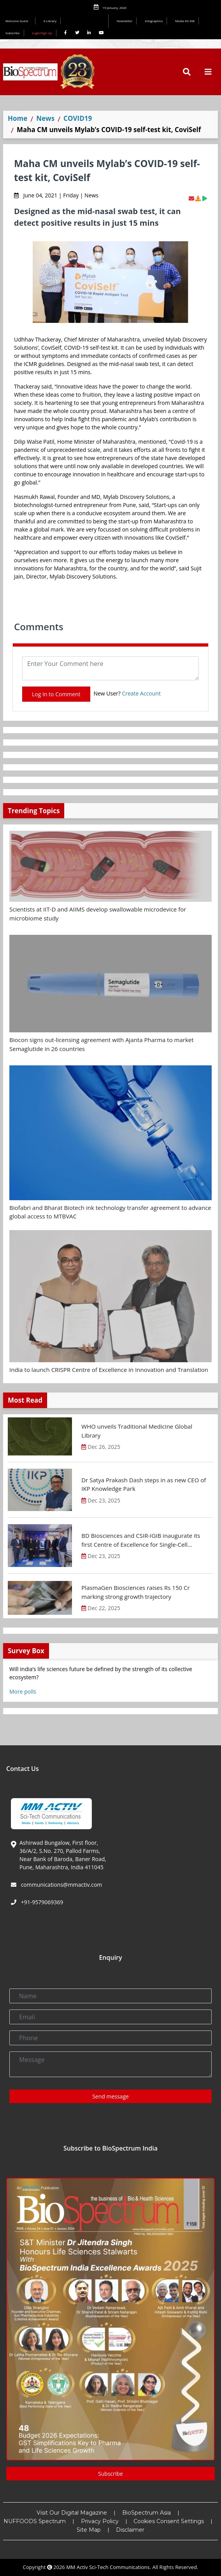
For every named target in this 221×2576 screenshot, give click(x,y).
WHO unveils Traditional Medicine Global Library (136, 1430)
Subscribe (12, 33)
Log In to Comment (56, 694)
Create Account (141, 693)
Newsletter (125, 21)
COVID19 (77, 118)
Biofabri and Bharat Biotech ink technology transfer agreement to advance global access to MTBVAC (110, 1212)
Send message (110, 2096)
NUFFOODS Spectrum (35, 2521)
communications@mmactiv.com (60, 1884)
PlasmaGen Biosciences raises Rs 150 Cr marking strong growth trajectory (135, 1592)
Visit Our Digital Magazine (72, 2512)
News (45, 118)
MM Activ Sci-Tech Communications (108, 2567)
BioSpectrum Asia (146, 2512)
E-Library (50, 21)
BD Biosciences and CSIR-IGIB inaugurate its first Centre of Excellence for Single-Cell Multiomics (140, 1540)
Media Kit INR (185, 21)
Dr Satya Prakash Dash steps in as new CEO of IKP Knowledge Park (143, 1484)
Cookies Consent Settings (168, 2521)
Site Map (89, 2529)
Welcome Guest (18, 21)
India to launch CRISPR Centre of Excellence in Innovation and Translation (108, 1369)
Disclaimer (130, 2529)
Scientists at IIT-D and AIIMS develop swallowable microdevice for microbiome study (97, 913)
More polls (22, 1691)
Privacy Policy (100, 2521)
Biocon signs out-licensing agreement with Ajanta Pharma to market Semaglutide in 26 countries (101, 1044)
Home (17, 118)
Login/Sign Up (42, 33)
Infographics (154, 21)
